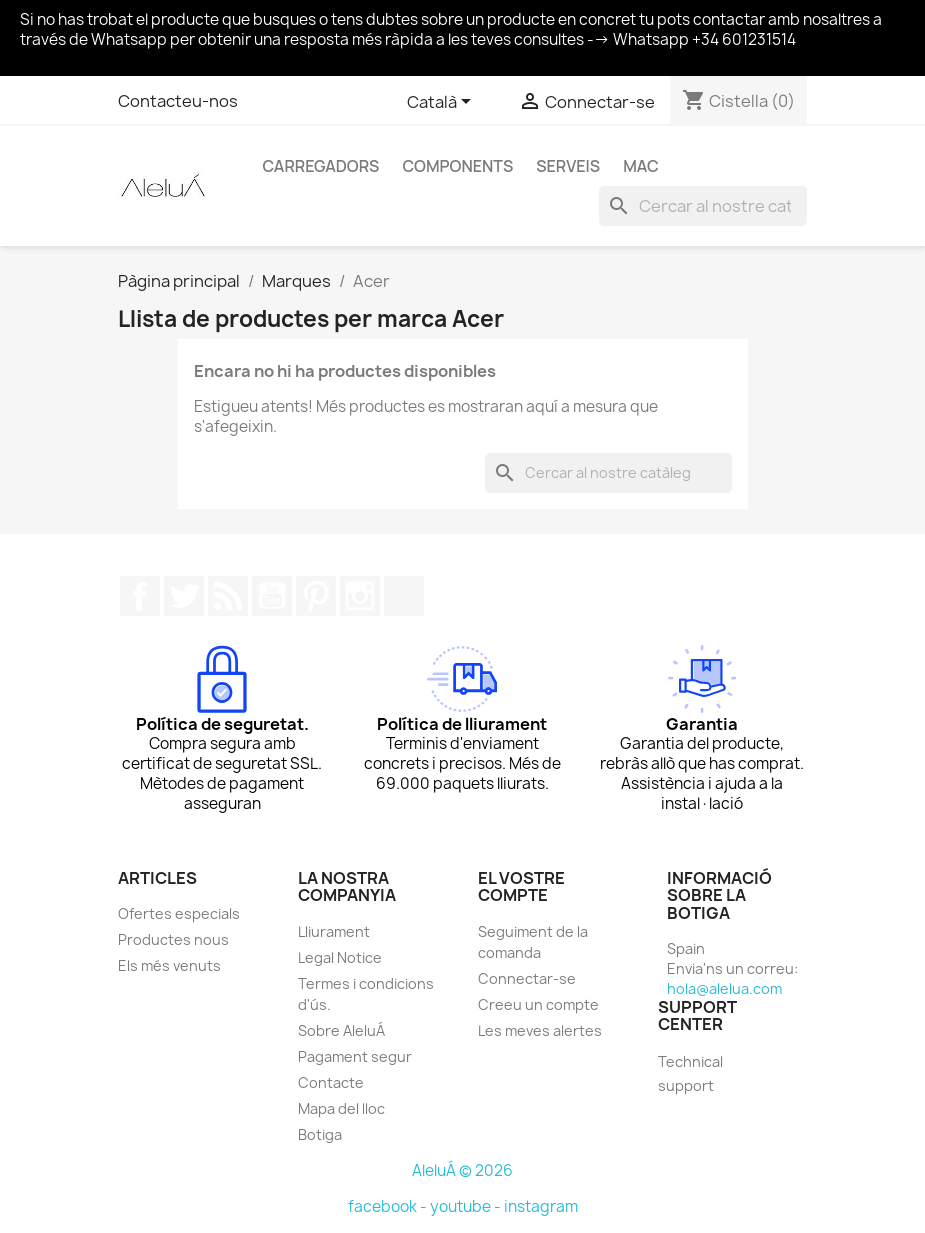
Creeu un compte (538, 1004)
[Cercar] (703, 206)
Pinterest (316, 596)
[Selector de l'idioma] (442, 103)
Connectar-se (527, 978)
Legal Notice (340, 957)
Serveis (568, 166)
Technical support (690, 1073)
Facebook (140, 596)
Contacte (331, 1082)
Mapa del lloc (341, 1108)
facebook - (389, 1206)
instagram (541, 1206)
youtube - (467, 1206)
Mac (641, 166)
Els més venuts (169, 965)
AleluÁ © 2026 (462, 1170)
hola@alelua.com (724, 988)
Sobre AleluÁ (341, 1030)
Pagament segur (355, 1056)
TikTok (404, 596)
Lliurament (334, 931)
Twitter (184, 596)
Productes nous (173, 939)
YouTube (272, 596)
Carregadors (321, 166)
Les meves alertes (540, 1030)
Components (457, 166)
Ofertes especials (179, 913)
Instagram (360, 596)
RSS (228, 596)
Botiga (320, 1134)
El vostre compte (521, 887)
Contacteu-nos (178, 101)
